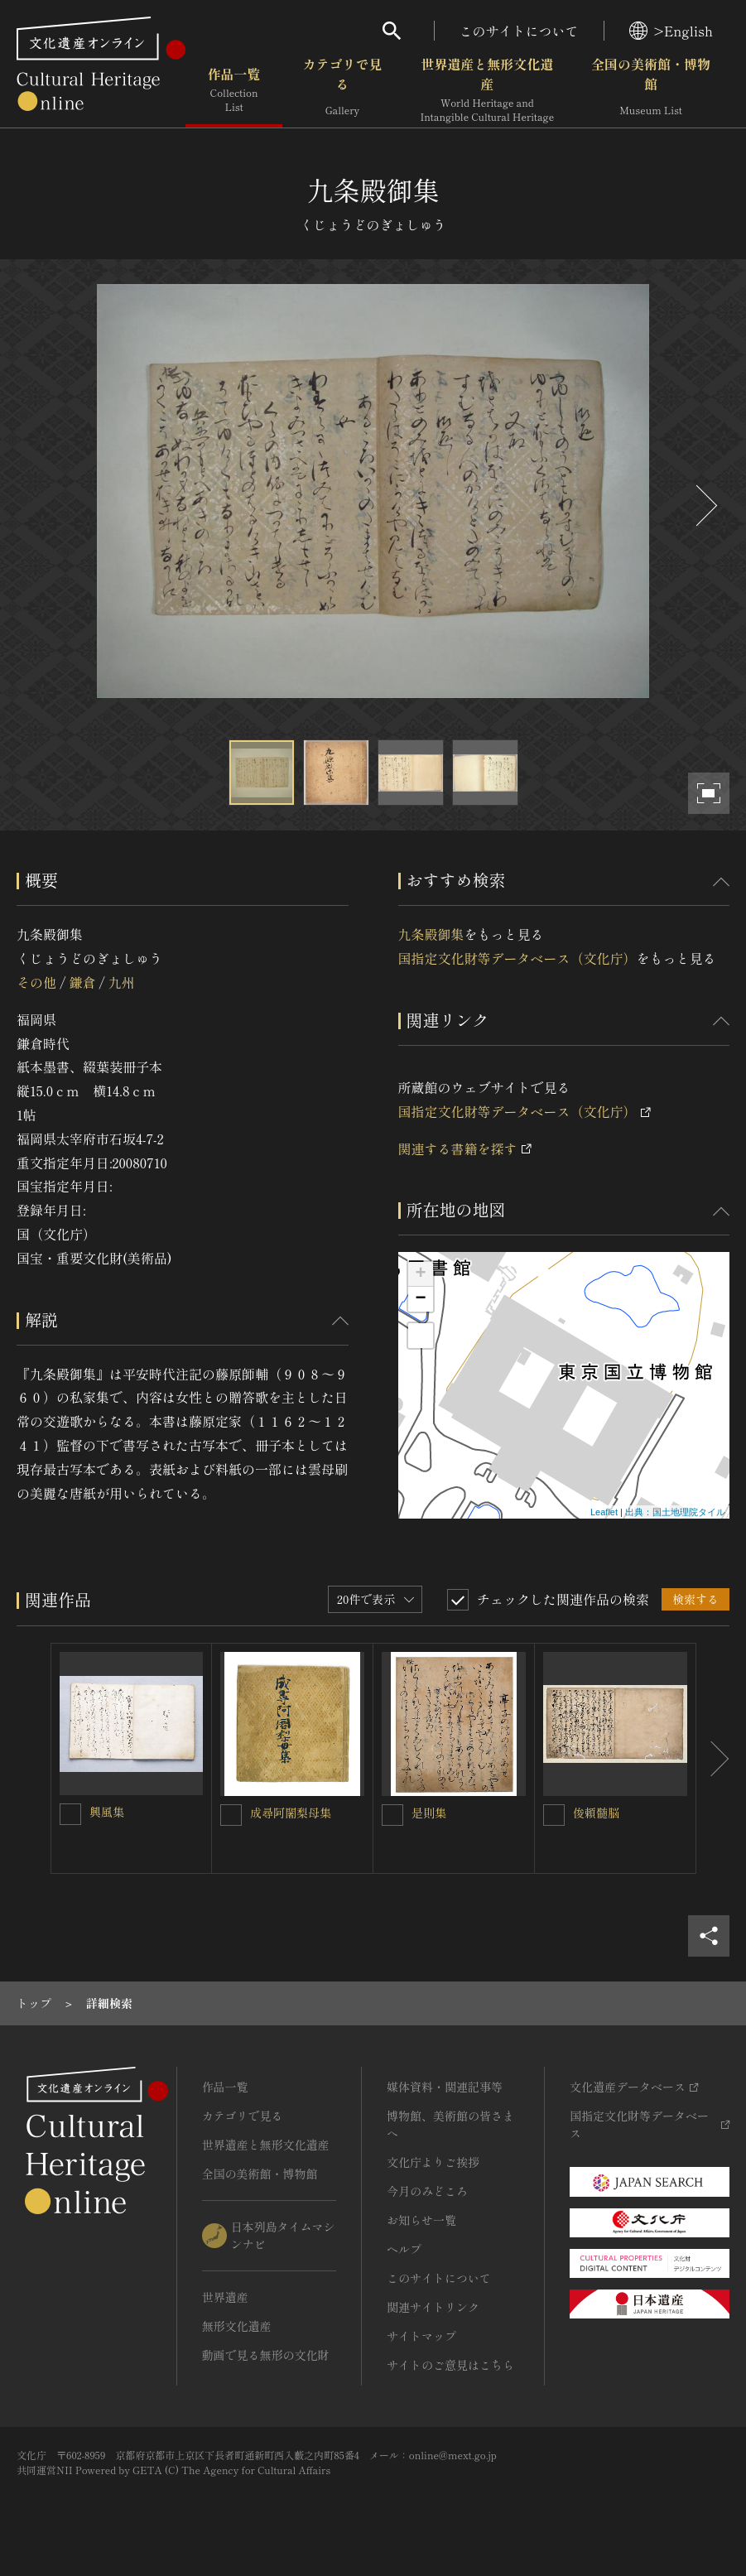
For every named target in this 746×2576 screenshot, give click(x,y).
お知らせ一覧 (421, 2220)
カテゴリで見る (342, 90)
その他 (36, 982)
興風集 (106, 1811)
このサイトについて (519, 31)
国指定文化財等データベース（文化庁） (517, 958)
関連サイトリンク (433, 2307)
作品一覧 (234, 90)
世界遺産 (225, 2297)
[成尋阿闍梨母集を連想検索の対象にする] (231, 1815)
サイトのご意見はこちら (450, 2365)
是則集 (429, 1812)
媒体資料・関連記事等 (445, 2086)
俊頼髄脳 (596, 1812)
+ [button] (420, 1274)
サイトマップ (421, 2336)
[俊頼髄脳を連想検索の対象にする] (554, 1815)
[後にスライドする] (704, 505)
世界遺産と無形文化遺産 (487, 90)
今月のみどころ (427, 2191)
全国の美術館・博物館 (650, 90)
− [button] (420, 1299)
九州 (121, 982)
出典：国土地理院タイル (675, 1512)
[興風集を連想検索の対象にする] (70, 1814)
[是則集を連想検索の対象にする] (392, 1815)
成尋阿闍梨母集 (290, 1812)
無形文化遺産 (237, 2326)
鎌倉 (82, 982)
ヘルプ (404, 2249)
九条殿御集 (431, 934)
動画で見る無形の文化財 (266, 2355)
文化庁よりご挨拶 (433, 2162)
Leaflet (604, 1512)
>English (671, 31)
